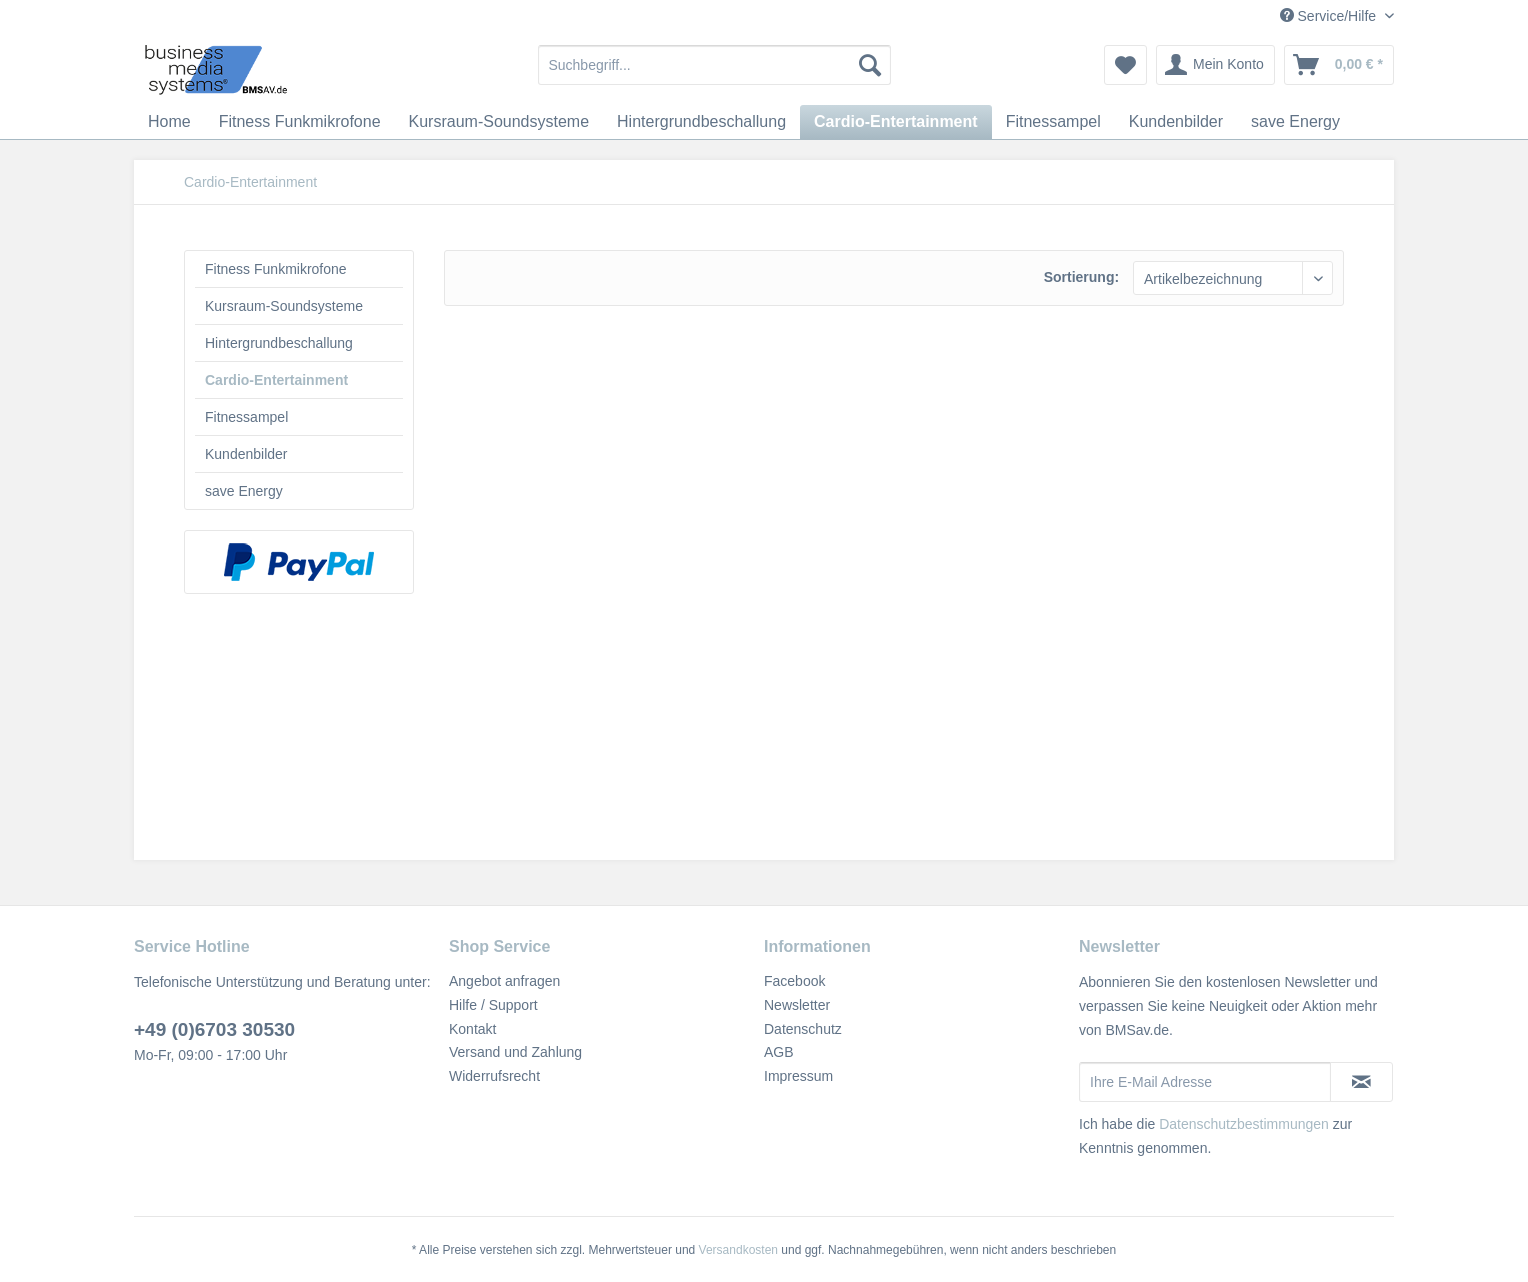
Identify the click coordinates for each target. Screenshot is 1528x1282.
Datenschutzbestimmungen (1244, 1124)
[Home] (169, 122)
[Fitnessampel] (1053, 122)
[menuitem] (714, 65)
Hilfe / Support (493, 1005)
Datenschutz (803, 1029)
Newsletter (797, 1005)
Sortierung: (1081, 277)
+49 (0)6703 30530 (214, 1029)
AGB (779, 1052)
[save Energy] (1295, 122)
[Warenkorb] (1339, 65)
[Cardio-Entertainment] (896, 122)
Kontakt (472, 1029)
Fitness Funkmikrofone (276, 269)
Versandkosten (738, 1250)
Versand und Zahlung (515, 1052)
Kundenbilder (246, 454)
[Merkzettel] (1125, 65)
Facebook (794, 981)
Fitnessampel (246, 417)
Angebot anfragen (504, 981)
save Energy (244, 491)
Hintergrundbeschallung (279, 343)
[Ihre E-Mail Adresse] (1205, 1082)
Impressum (798, 1076)
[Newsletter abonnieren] (1361, 1082)
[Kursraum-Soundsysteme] (499, 122)
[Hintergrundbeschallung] (701, 122)
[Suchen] (870, 65)
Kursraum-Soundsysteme (284, 306)
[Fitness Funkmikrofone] (300, 122)
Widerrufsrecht (494, 1076)
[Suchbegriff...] (714, 65)
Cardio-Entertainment (276, 380)
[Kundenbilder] (1176, 122)
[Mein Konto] (1215, 65)
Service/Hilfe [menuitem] (1330, 16)
